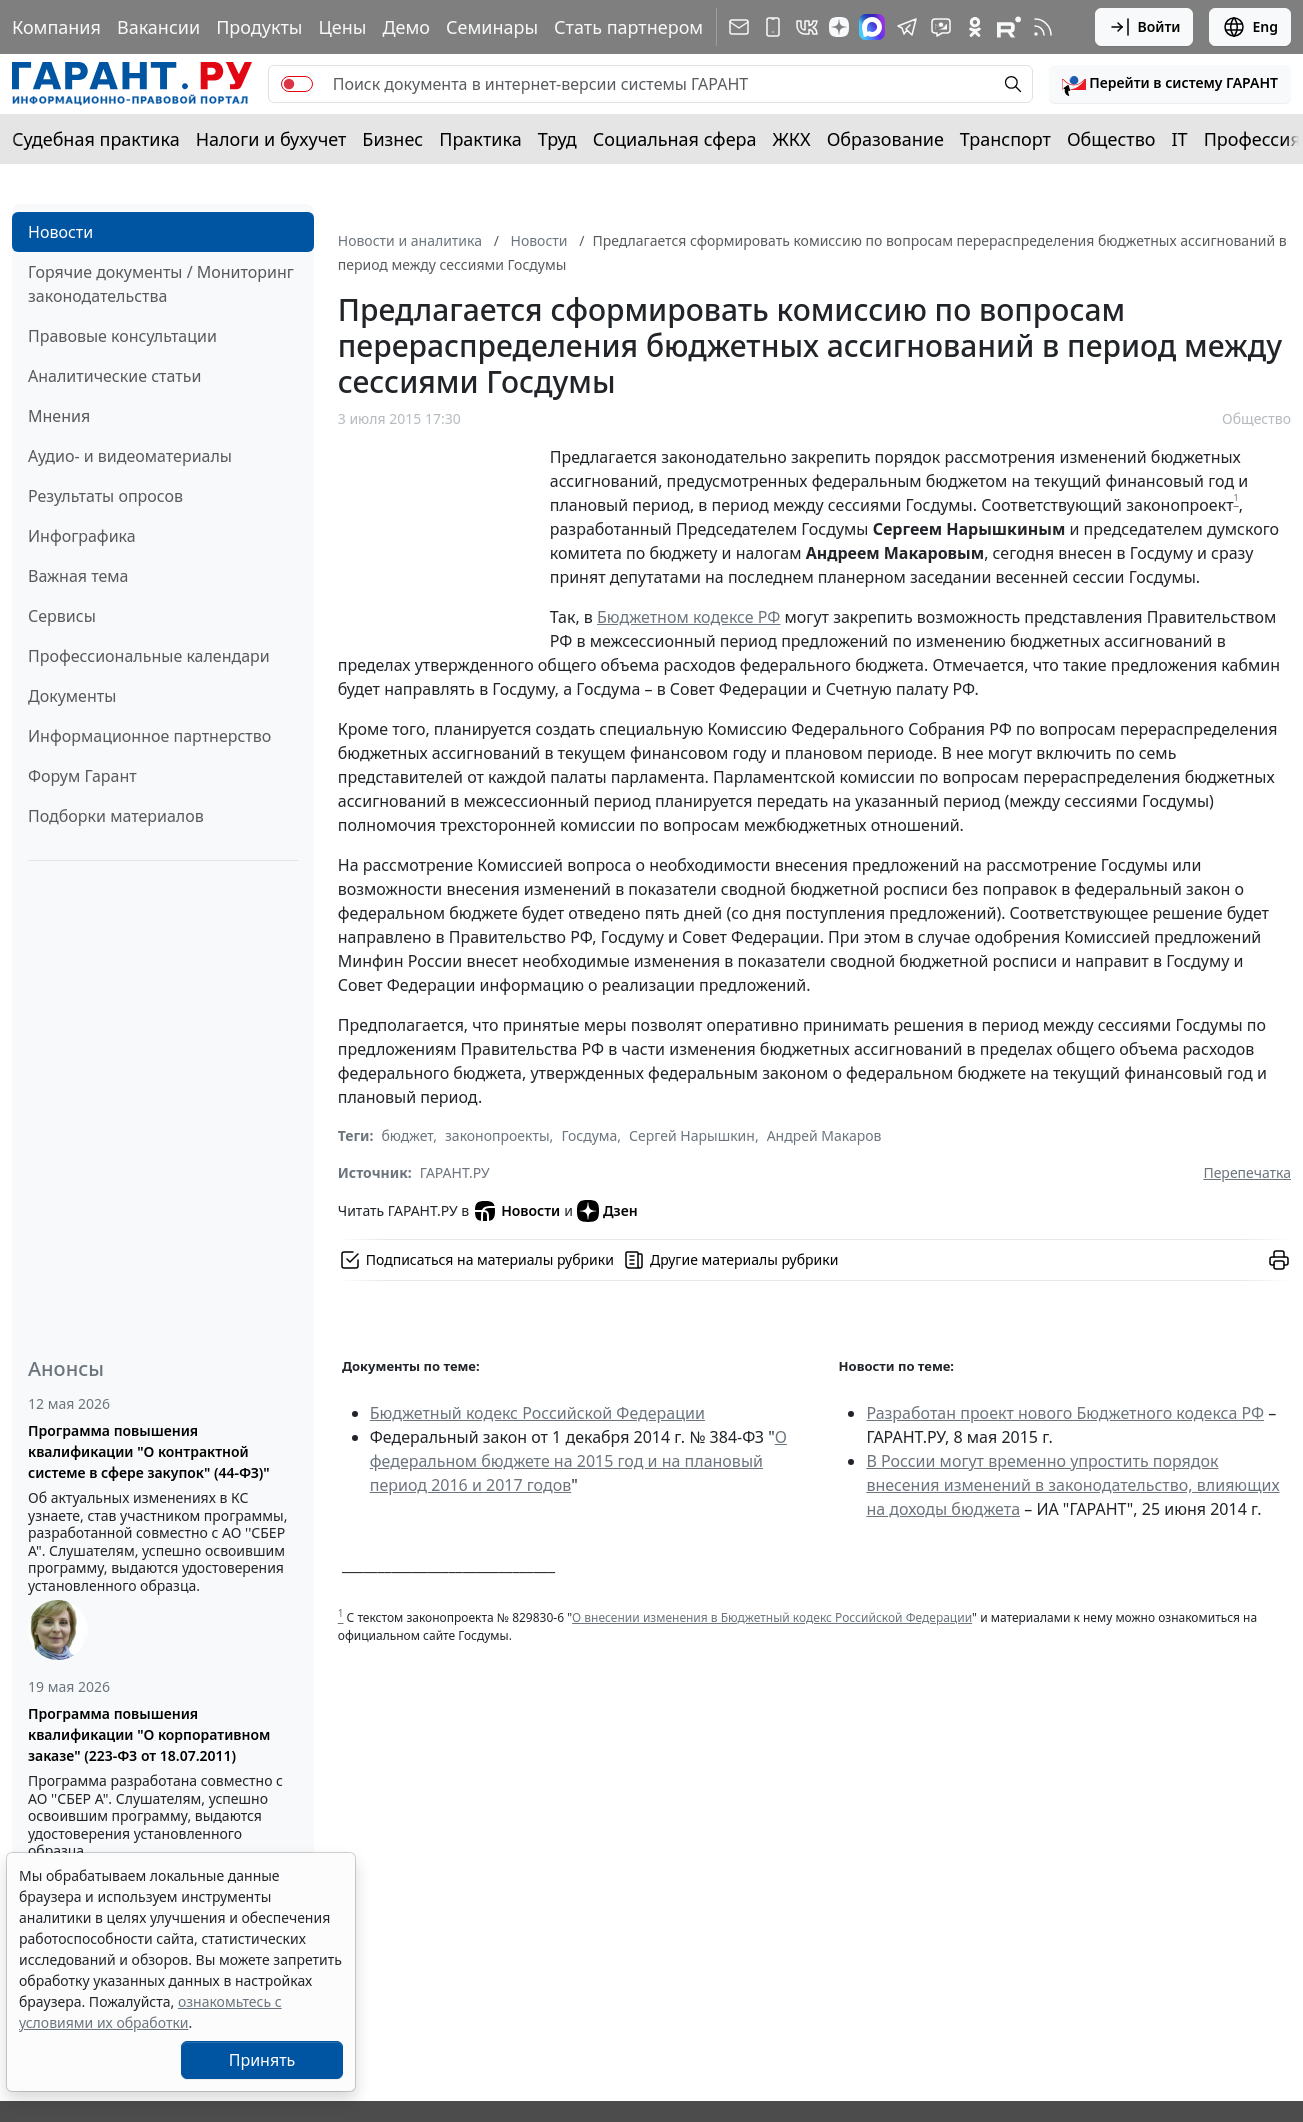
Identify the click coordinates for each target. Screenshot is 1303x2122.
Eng (1250, 27)
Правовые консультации (122, 336)
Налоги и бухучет (271, 139)
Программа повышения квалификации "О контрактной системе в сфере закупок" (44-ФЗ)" (149, 1451)
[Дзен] (839, 27)
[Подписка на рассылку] (739, 27)
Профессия (1252, 139)
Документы (72, 696)
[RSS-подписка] (1043, 27)
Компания (56, 27)
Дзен (607, 1211)
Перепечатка (1247, 1172)
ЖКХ (792, 139)
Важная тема (78, 576)
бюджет (407, 1135)
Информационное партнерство (149, 736)
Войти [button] (1144, 27)
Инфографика (82, 536)
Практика (480, 139)
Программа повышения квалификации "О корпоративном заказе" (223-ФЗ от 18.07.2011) (149, 1734)
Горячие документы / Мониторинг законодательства (161, 284)
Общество (1111, 139)
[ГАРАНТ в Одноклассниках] (975, 27)
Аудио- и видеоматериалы (130, 456)
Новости (60, 232)
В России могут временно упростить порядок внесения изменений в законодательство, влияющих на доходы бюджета (1072, 1485)
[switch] (297, 84)
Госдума (589, 1135)
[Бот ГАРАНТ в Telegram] (941, 27)
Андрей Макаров (824, 1135)
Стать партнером (628, 27)
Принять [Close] (262, 2060)
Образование (885, 139)
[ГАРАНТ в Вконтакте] (807, 27)
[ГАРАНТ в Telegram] (907, 27)
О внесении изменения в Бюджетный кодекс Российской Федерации (772, 1617)
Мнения (59, 416)
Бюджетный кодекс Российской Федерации (537, 1413)
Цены (342, 27)
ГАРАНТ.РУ (455, 1172)
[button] (1170, 84)
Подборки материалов (116, 816)
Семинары (492, 27)
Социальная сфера (675, 139)
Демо (406, 27)
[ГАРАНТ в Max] (872, 27)
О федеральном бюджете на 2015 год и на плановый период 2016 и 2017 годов (578, 1461)
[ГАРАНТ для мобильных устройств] (773, 27)
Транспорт (1005, 139)
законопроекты (497, 1135)
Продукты (259, 27)
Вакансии (158, 27)
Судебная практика (96, 139)
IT (1180, 139)
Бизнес (392, 139)
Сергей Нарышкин (692, 1135)
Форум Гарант (82, 776)
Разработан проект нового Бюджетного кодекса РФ (1065, 1413)
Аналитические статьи (114, 376)
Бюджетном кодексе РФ (688, 617)
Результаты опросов (105, 496)
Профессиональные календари (149, 656)
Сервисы (62, 616)
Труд (557, 139)
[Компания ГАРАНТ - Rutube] (1009, 27)
